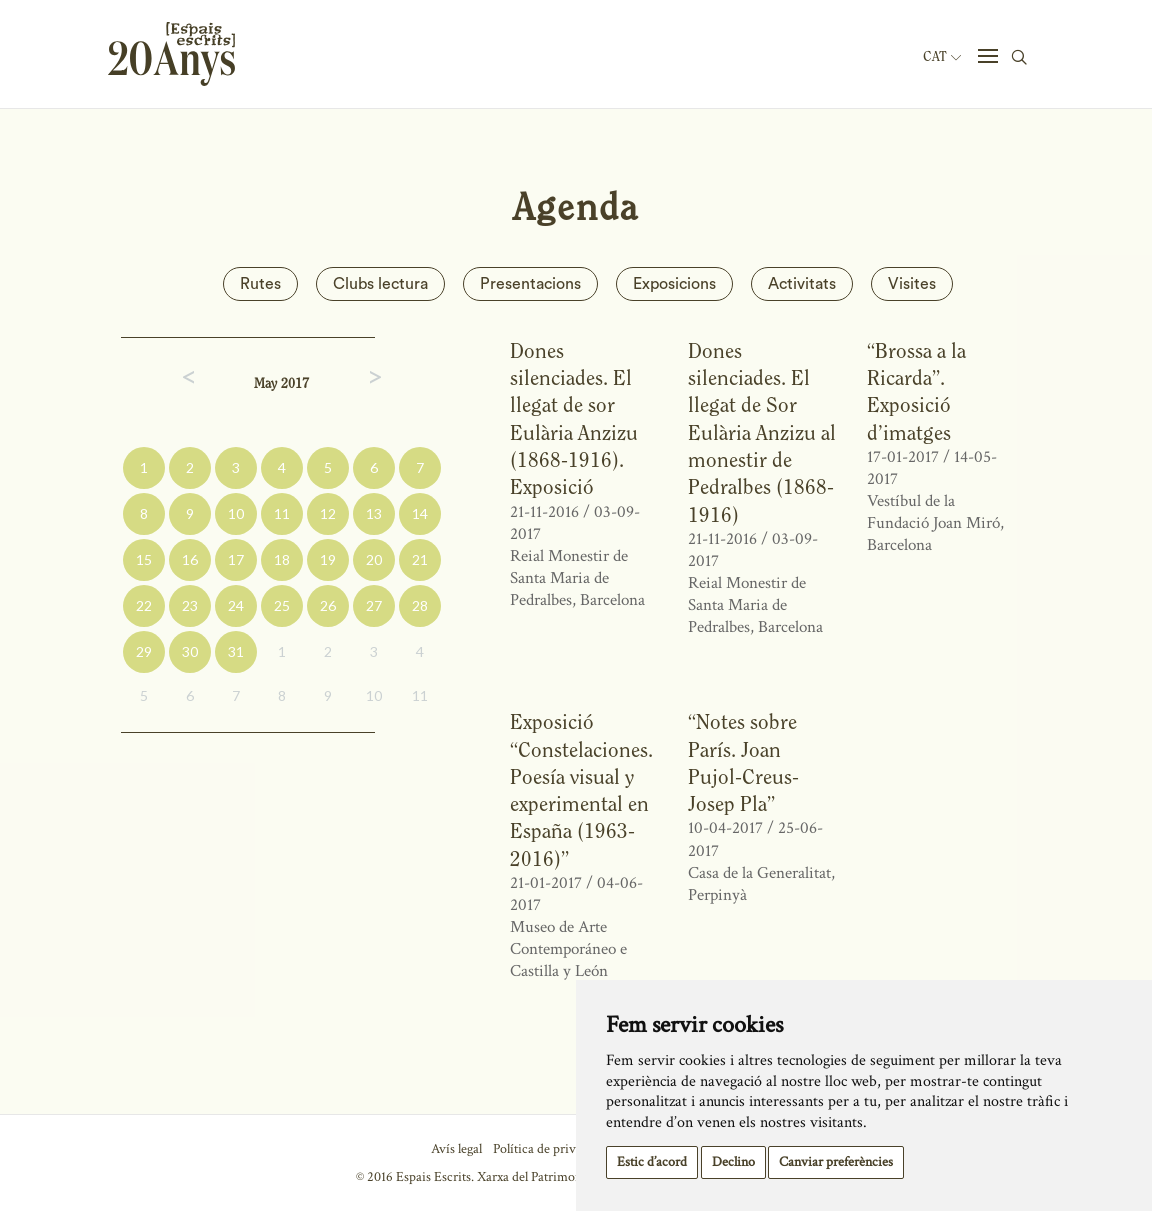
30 (190, 651)
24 (236, 605)
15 (144, 559)
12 (328, 513)
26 (328, 605)
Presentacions (530, 284)
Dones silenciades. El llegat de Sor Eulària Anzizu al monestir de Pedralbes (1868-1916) (762, 432)
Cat (942, 57)
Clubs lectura (380, 284)
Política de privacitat (549, 1149)
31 (236, 651)
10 (236, 513)
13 (374, 513)
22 (144, 605)
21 (420, 559)
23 (190, 605)
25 (282, 605)
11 (282, 513)
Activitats (802, 284)
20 (374, 559)
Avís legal (456, 1149)
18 (282, 559)
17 (236, 559)
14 (420, 513)
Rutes (260, 284)
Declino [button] (733, 1162)
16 (190, 559)
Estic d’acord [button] (652, 1162)
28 (420, 605)
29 (144, 651)
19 (328, 559)
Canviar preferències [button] (836, 1162)
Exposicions (674, 284)
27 (374, 605)
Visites (912, 284)
